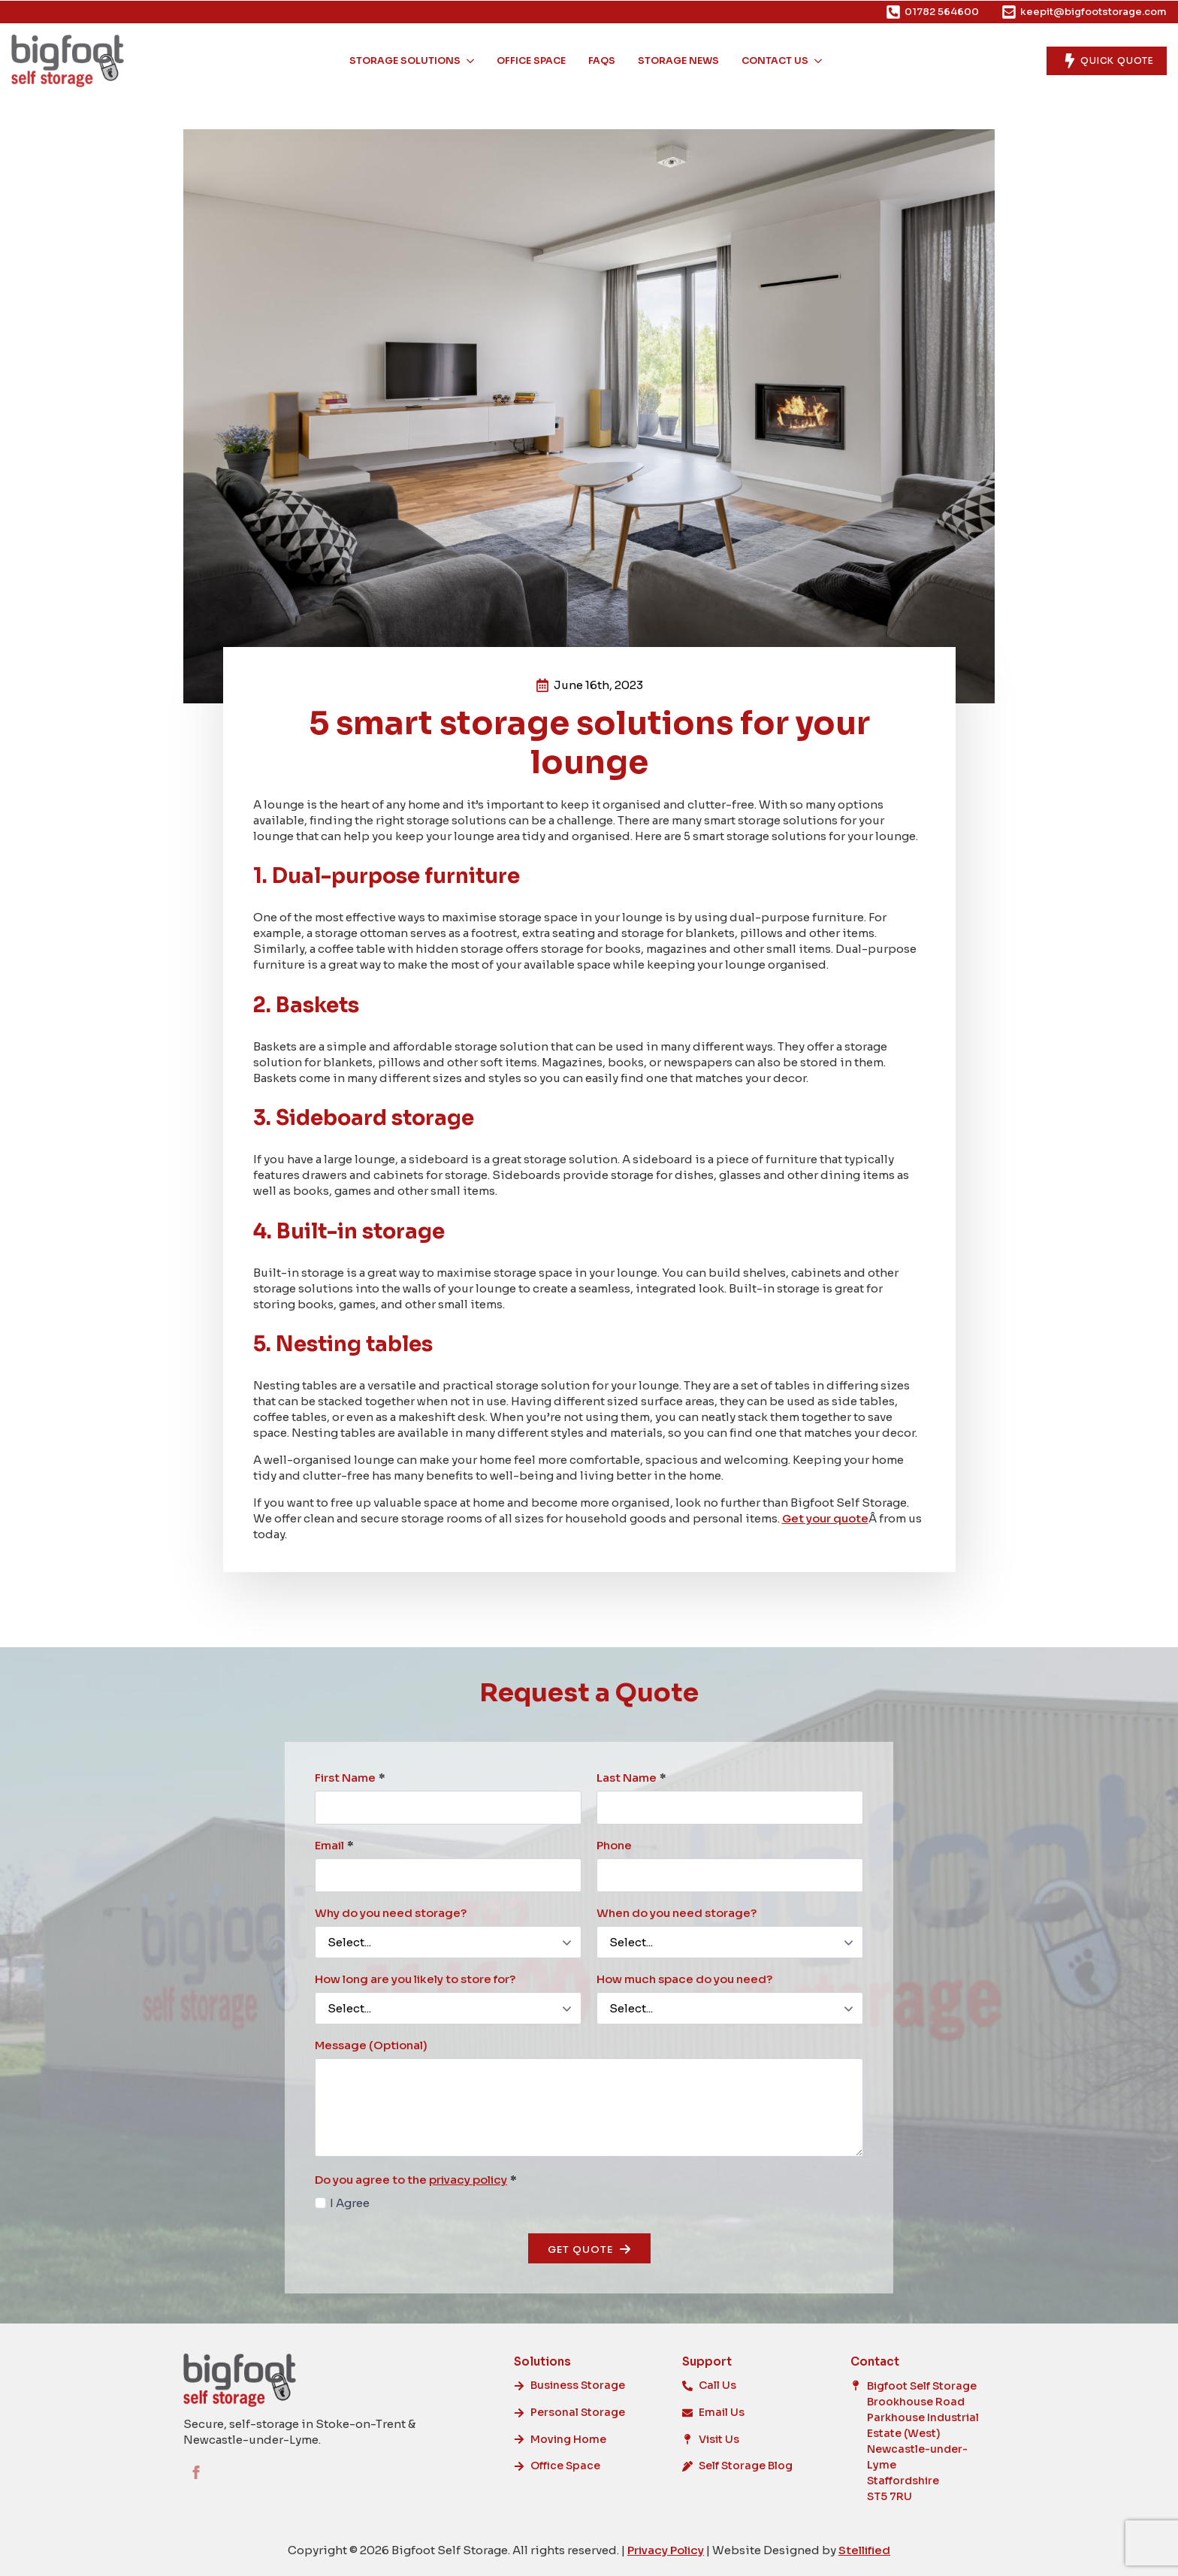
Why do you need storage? (391, 1912)
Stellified (864, 2550)
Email (334, 1845)
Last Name (631, 1777)
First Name (350, 1777)
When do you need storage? (677, 1912)
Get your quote (825, 1518)
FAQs (601, 61)
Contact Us (775, 61)
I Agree (350, 2203)
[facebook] (196, 2472)
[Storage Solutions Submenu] (471, 61)
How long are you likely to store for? (415, 1979)
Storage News (678, 61)
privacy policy (468, 2179)
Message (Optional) (371, 2045)
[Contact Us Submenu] (818, 61)
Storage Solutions (405, 61)
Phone (614, 1845)
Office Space (531, 61)
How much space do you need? (684, 1979)
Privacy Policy (665, 2550)
